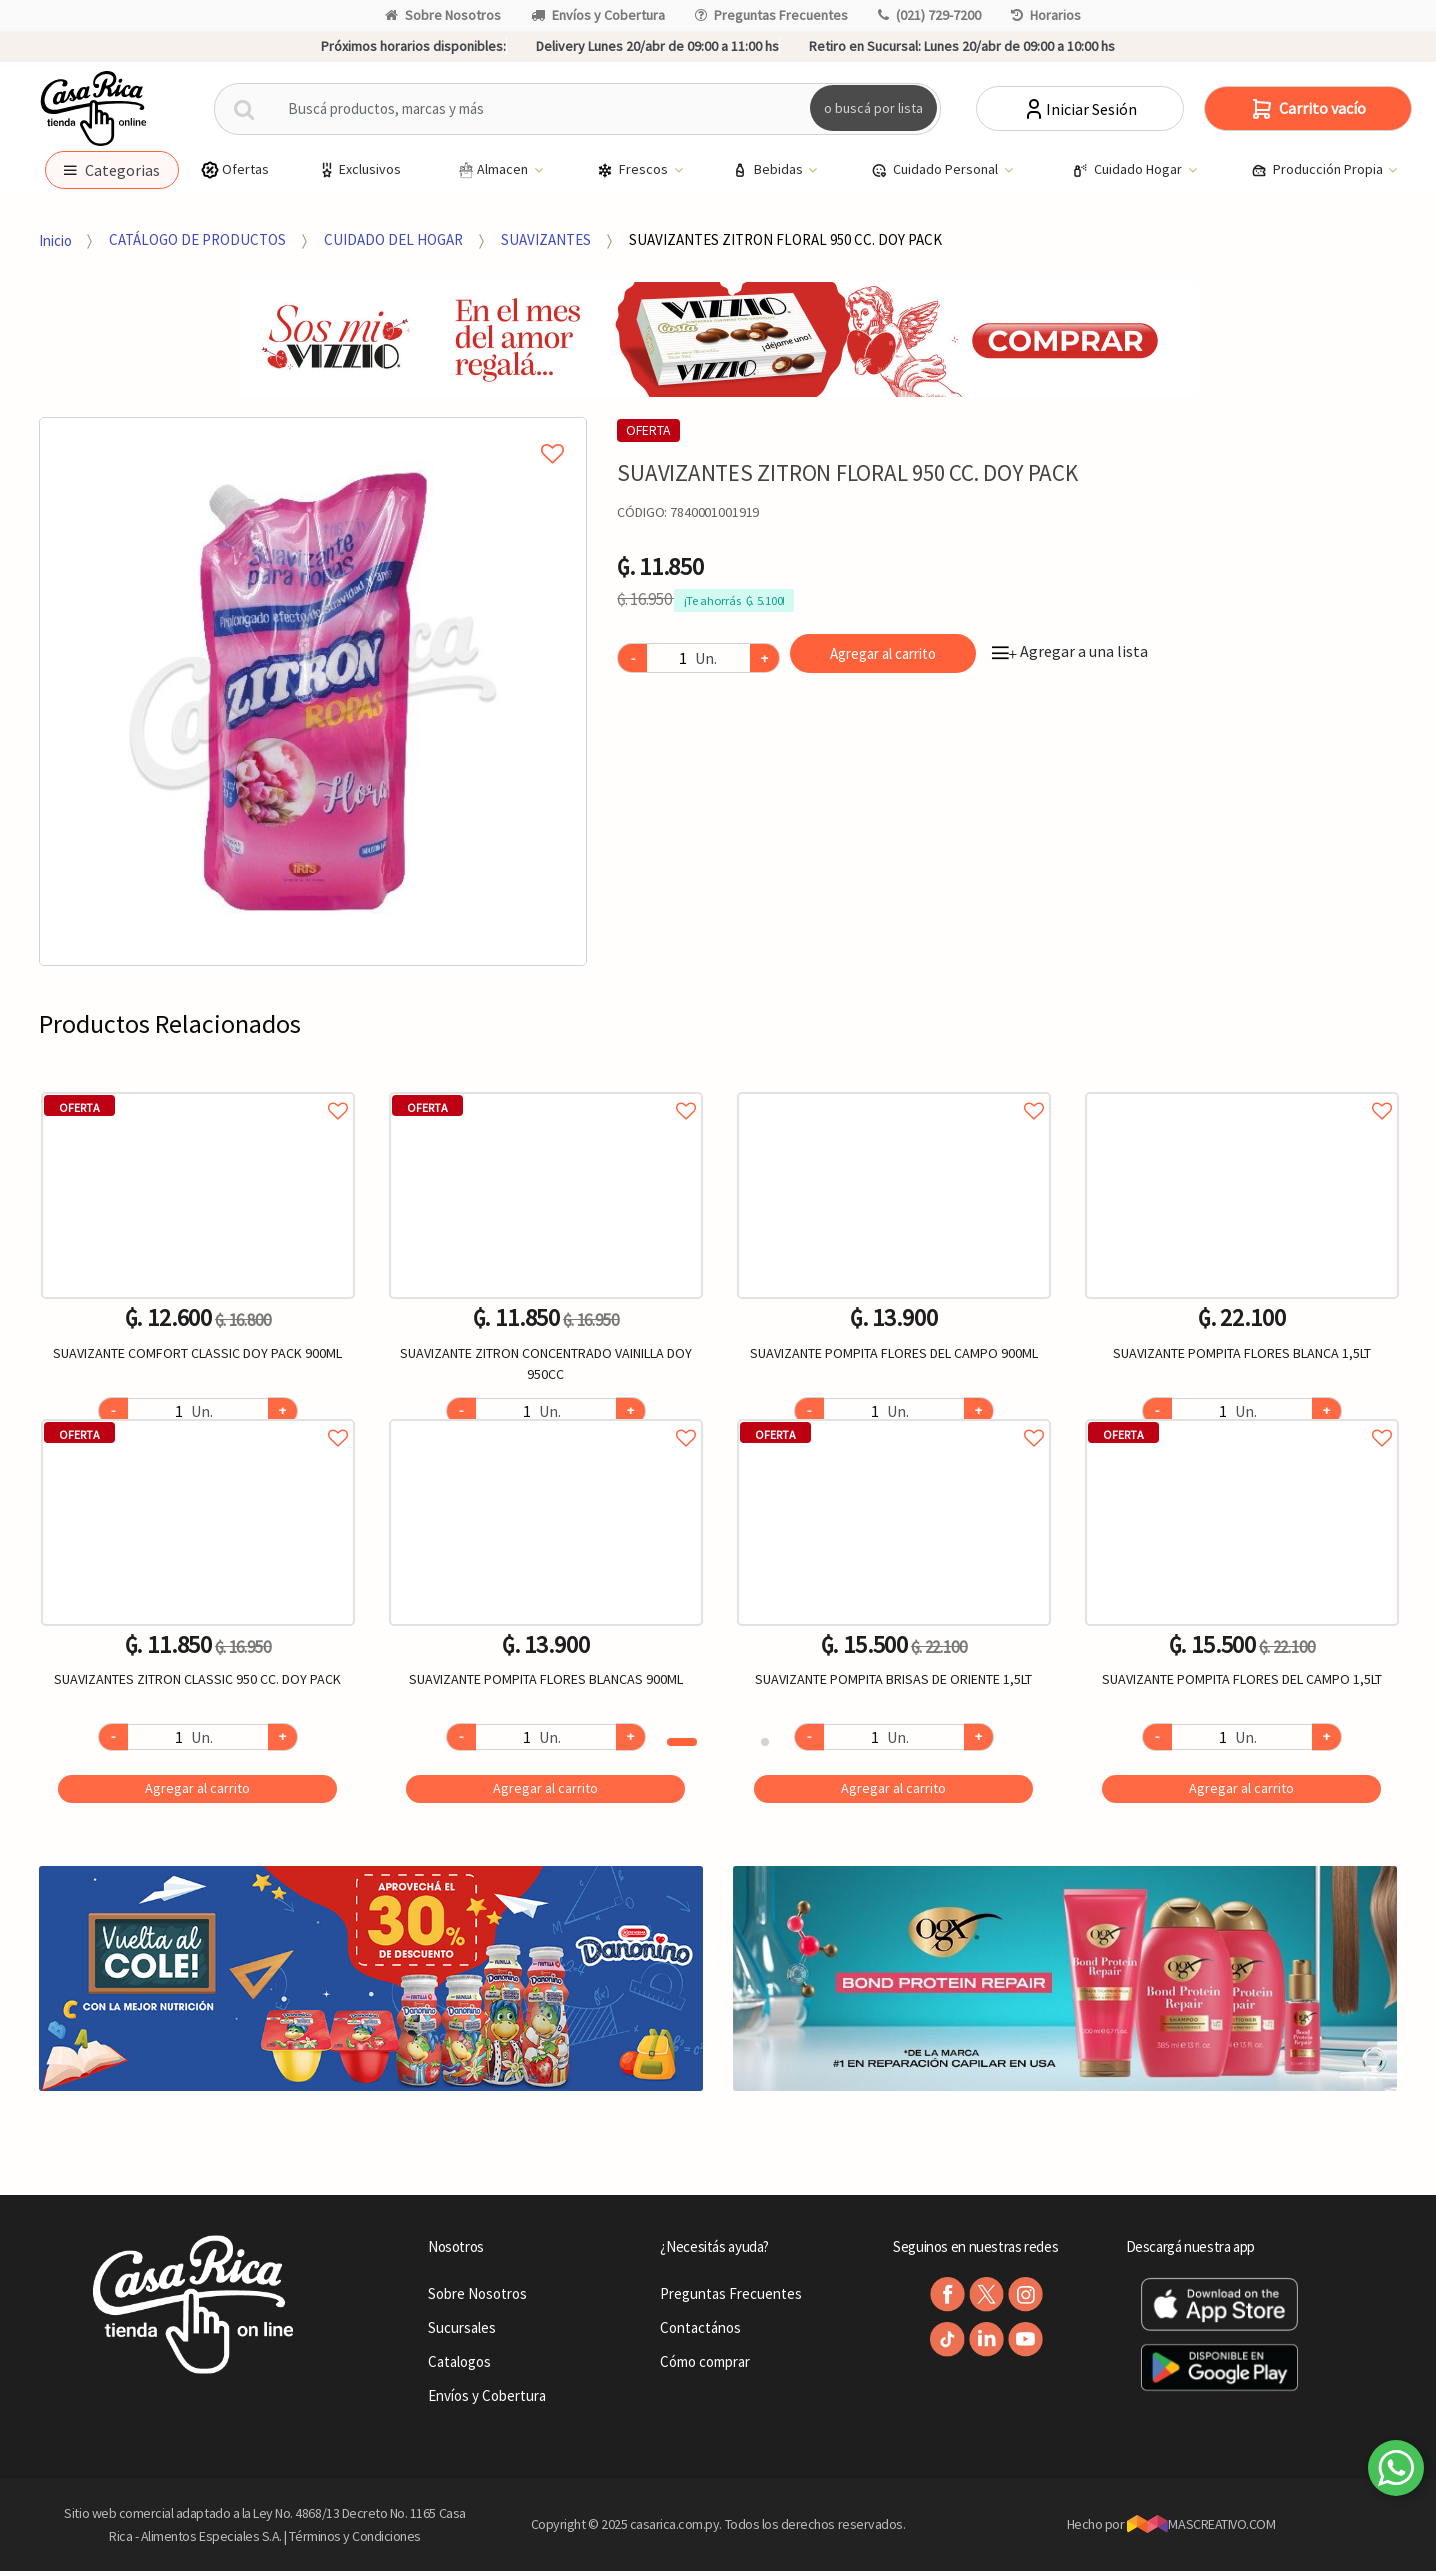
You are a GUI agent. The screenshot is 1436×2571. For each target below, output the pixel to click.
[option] (313, 691)
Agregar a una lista (1070, 651)
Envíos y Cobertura (598, 15)
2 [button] (765, 1742)
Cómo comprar (705, 2361)
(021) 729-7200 (929, 15)
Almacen (493, 170)
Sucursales (462, 2327)
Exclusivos (359, 169)
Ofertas (234, 169)
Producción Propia (1318, 170)
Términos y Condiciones (355, 2536)
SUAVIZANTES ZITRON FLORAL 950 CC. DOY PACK (785, 239)
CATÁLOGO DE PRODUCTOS (197, 239)
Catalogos (459, 2361)
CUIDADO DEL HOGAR (393, 239)
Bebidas (769, 170)
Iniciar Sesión (1079, 109)
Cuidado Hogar (1128, 170)
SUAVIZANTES (546, 239)
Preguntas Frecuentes (771, 15)
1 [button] (682, 1742)
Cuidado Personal (936, 170)
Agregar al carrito (883, 653)
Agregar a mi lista (313, 431)
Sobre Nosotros (443, 15)
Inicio (55, 239)
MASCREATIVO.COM (1201, 2524)
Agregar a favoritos (198, 1088)
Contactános (700, 2327)
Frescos (634, 170)
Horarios (1046, 15)
